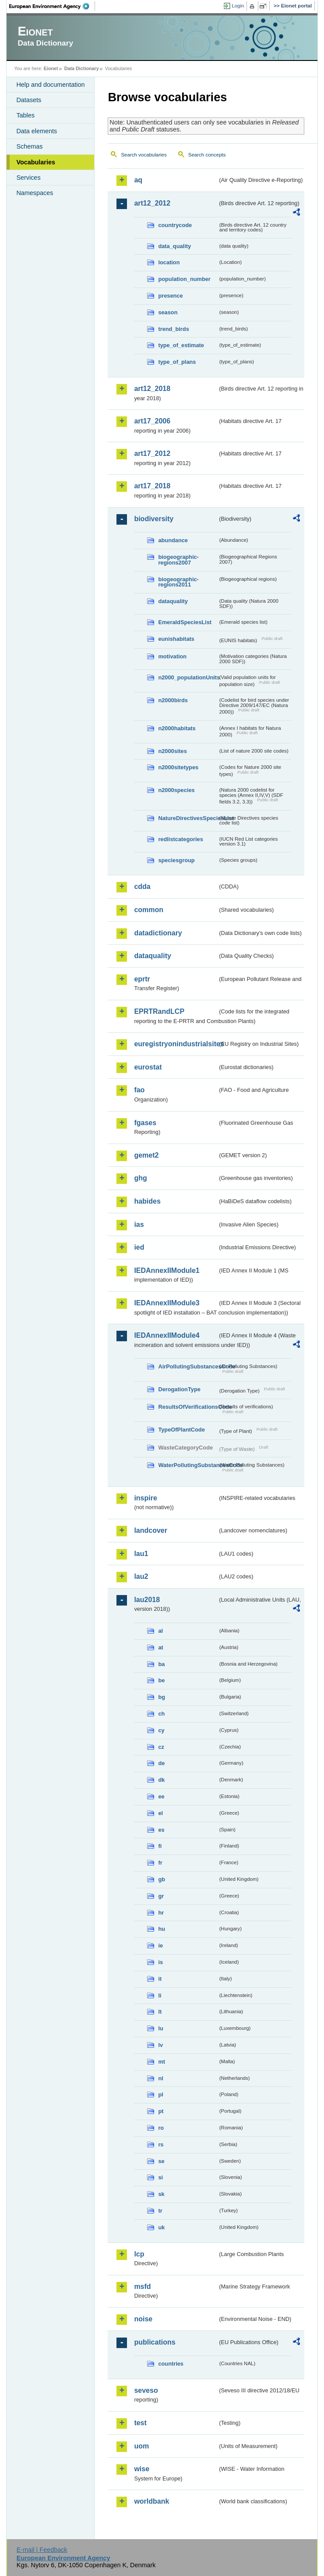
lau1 (141, 1553)
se (161, 2161)
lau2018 (147, 1599)
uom (141, 2446)
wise (141, 2469)
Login (238, 5)
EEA (52, 6)
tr (160, 2210)
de (161, 1763)
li (159, 1995)
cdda (142, 886)
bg (161, 1697)
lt (160, 2011)
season (167, 312)
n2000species (176, 790)
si (160, 2177)
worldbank (151, 2501)
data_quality (174, 246)
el (160, 1813)
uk (161, 2227)
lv (160, 2045)
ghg (140, 1178)
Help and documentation (50, 84)
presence (170, 295)
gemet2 (146, 1155)
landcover (150, 1530)
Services (28, 177)
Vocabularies (35, 162)
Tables (25, 115)
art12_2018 (152, 388)
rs (160, 2144)
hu (161, 1929)
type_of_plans (177, 362)
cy (161, 1730)
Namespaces (34, 192)
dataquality (173, 601)
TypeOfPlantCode (181, 1429)
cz (161, 1747)
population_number (184, 279)
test (140, 2423)
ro (161, 2128)
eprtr (142, 979)
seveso (146, 2390)
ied (139, 1247)
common (148, 909)
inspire (145, 1498)
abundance (173, 540)
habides (147, 1201)
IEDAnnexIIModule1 (166, 1270)
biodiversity (153, 518)
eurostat (148, 1067)
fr (160, 1862)
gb (161, 1879)
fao (139, 1090)
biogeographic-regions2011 (178, 582)
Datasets (28, 99)
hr (161, 1912)
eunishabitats (176, 639)
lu (160, 2028)
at (160, 1647)
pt (160, 2111)
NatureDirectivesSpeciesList (188, 818)
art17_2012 (152, 453)
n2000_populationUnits (188, 677)
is (160, 1962)
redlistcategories (180, 839)
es (161, 1829)
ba (161, 1664)
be (161, 1680)
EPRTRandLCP (159, 1011)
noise (143, 2319)
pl (160, 2094)
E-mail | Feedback (42, 2549)
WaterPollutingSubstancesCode (188, 1465)
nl (160, 2078)
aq (138, 180)
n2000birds (173, 700)
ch (161, 1713)
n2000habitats (176, 728)
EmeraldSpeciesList (184, 622)
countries (170, 2363)
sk (161, 2194)
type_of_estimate (181, 345)
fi (160, 1846)
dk (161, 1780)
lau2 (141, 1576)
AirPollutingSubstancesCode (188, 1366)
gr (161, 1896)
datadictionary (158, 933)
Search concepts (207, 154)
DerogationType (179, 1389)
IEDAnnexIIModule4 (166, 1335)
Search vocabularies (143, 154)
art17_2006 (152, 421)
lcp (139, 2254)
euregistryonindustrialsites (175, 1044)
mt (161, 2061)
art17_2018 (152, 486)
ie (160, 1945)
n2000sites (172, 751)
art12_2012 (152, 203)
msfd (142, 2286)
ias (139, 1224)
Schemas (29, 146)
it (160, 1979)
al (160, 1630)
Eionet (51, 68)
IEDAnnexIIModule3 (166, 1303)
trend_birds (173, 329)
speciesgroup (176, 860)
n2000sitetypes (178, 767)
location (169, 262)
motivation (172, 656)
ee (161, 1796)
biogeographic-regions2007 (178, 560)
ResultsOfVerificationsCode (188, 1406)
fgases (145, 1122)
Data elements (36, 131)
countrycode (175, 225)
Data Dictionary (81, 68)
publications (154, 2342)
